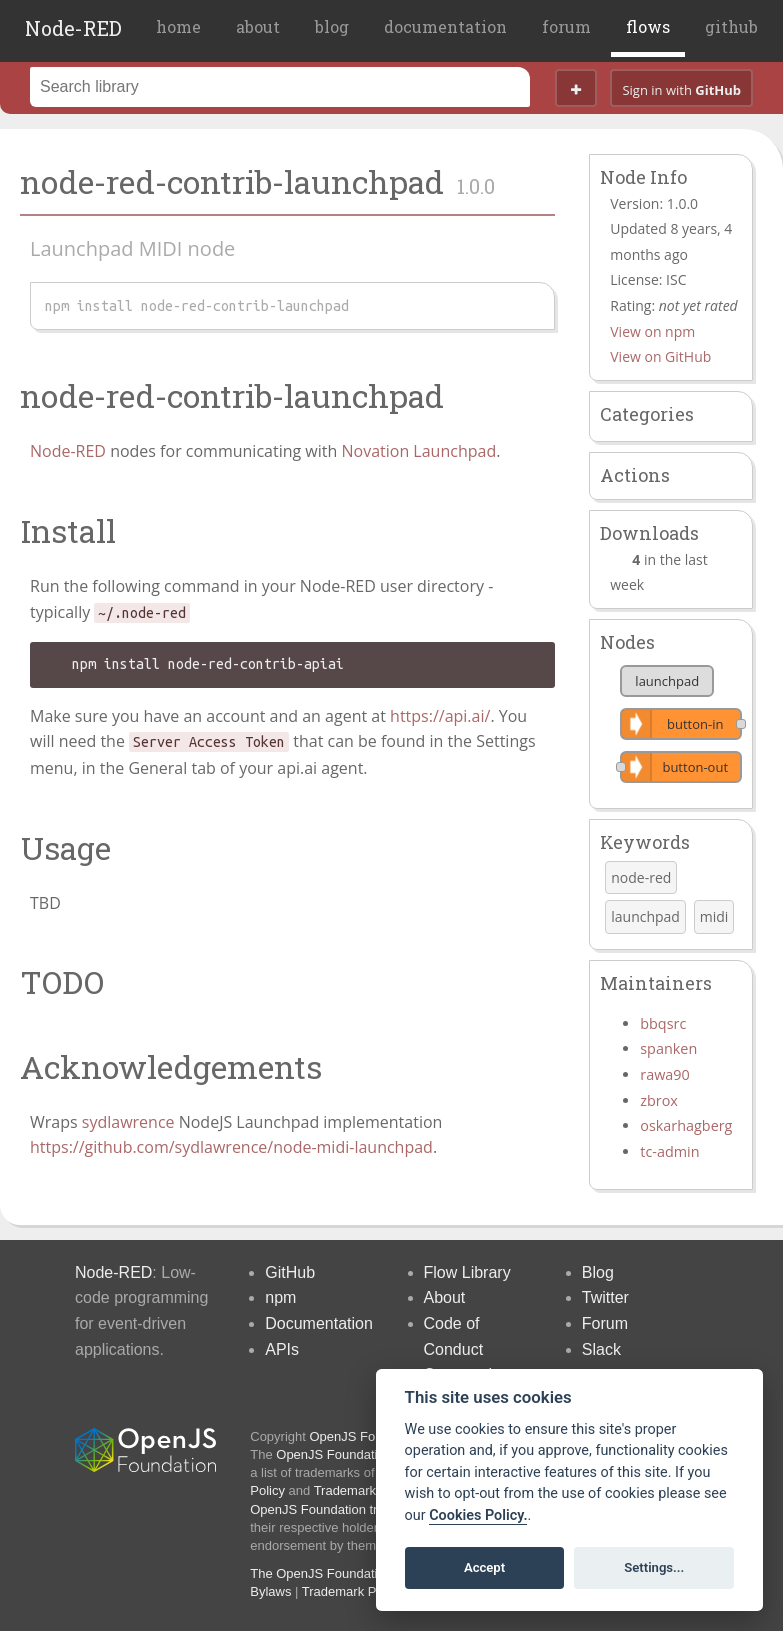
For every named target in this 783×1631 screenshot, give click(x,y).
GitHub (290, 1272)
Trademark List (357, 1490)
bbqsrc (663, 1023)
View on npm (652, 331)
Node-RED (73, 28)
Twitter (605, 1297)
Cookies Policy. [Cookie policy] (478, 1515)
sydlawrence (128, 1122)
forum (566, 26)
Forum (605, 1323)
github (731, 26)
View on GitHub (660, 356)
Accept (484, 1567)
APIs (282, 1349)
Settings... (654, 1567)
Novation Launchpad (418, 451)
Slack (601, 1349)
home (178, 26)
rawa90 (664, 1074)
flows (648, 26)
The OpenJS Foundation (321, 1573)
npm (280, 1297)
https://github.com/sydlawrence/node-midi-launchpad (231, 1147)
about (258, 26)
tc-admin (669, 1151)
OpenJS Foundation (368, 1436)
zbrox (659, 1100)
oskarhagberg (686, 1125)
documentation (445, 26)
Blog (598, 1272)
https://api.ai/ (440, 716)
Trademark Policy (352, 1591)
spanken (668, 1048)
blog (332, 26)
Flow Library (467, 1272)
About (445, 1297)
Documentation (319, 1323)
